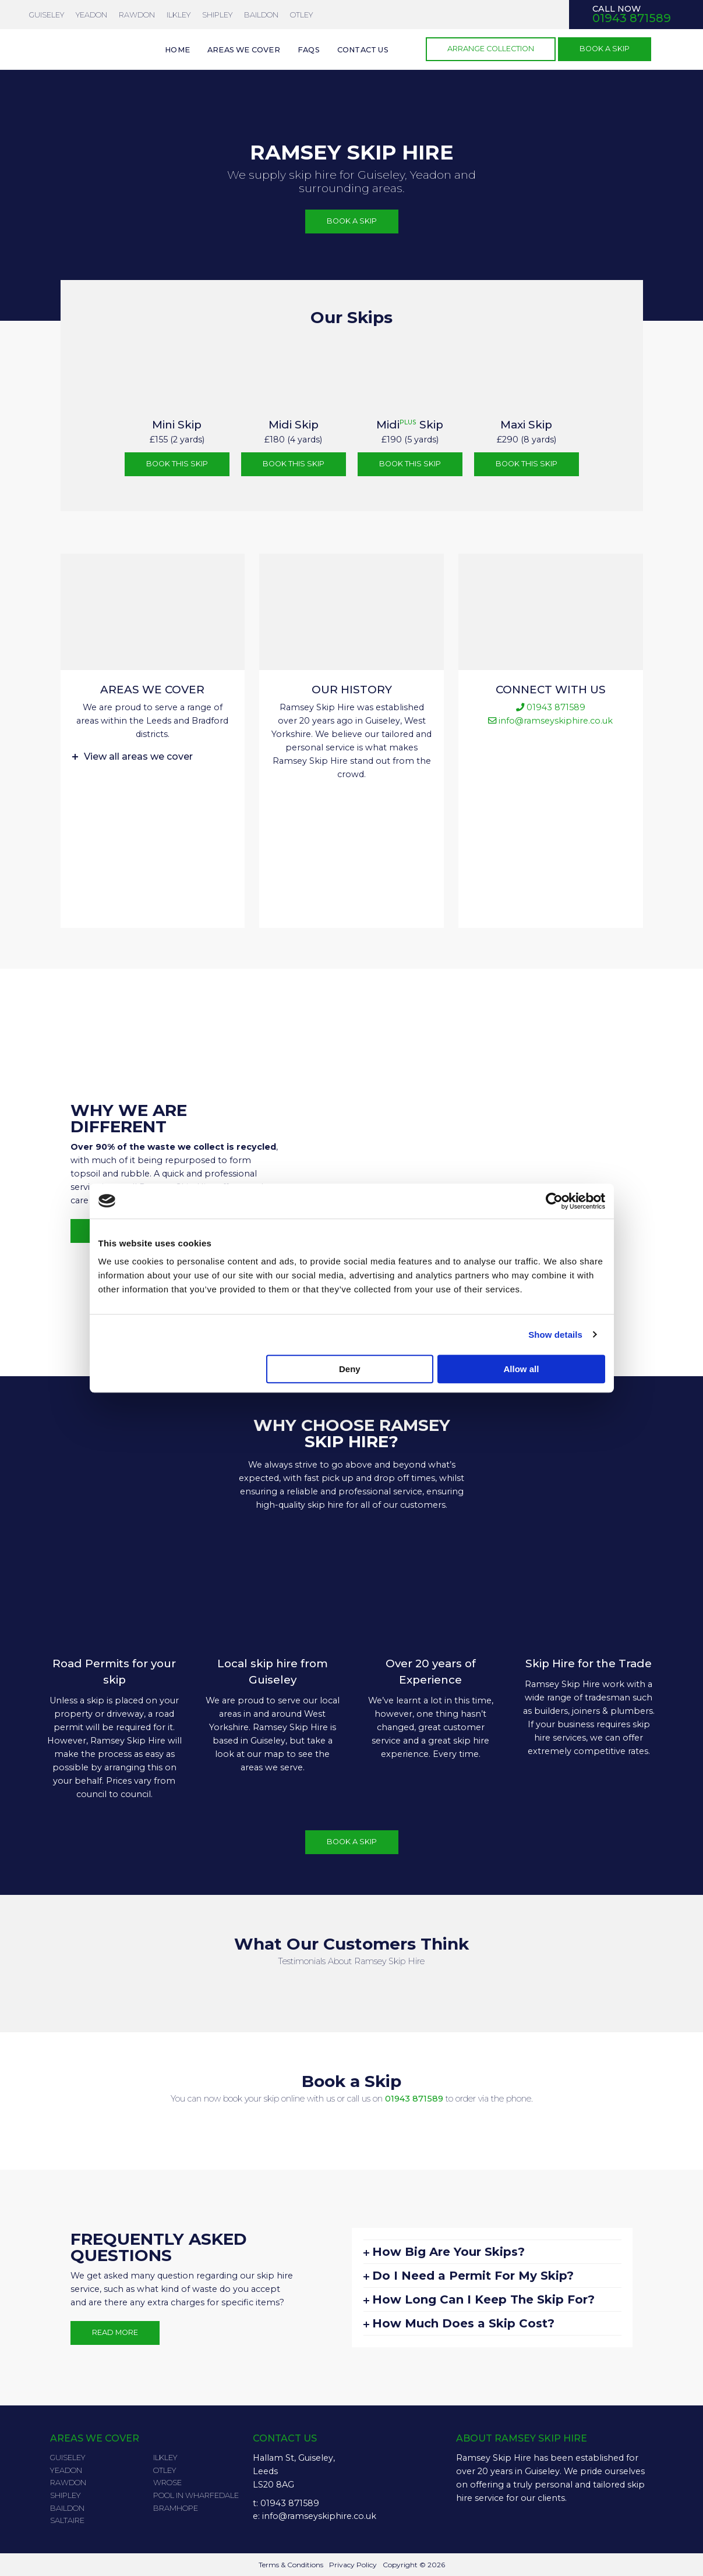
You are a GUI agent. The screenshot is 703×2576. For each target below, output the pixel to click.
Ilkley (178, 14)
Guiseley (46, 14)
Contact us (362, 49)
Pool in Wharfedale (196, 2495)
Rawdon (137, 14)
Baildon (261, 14)
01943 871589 (414, 2098)
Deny (350, 1369)
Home (177, 49)
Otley (301, 14)
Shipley (217, 14)
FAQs (309, 49)
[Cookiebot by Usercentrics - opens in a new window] (554, 1201)
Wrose (167, 2482)
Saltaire (67, 2520)
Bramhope (175, 2508)
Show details (555, 1335)
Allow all (521, 1369)
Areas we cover (243, 49)
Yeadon (66, 2470)
